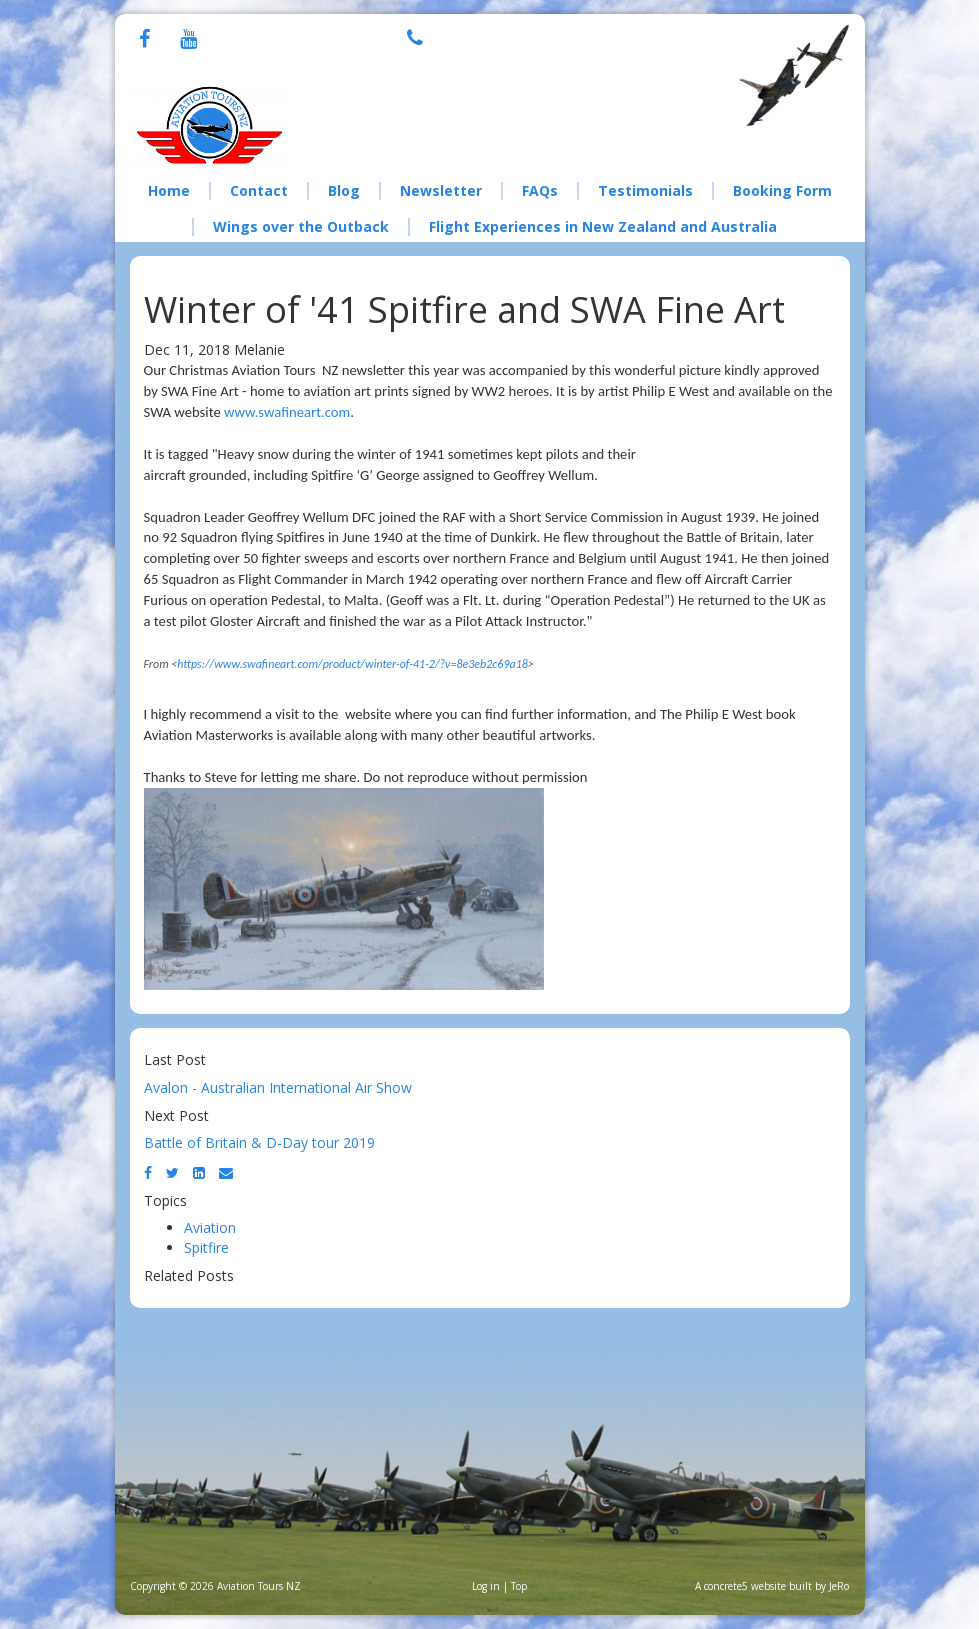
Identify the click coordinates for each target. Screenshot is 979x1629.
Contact (259, 190)
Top (519, 1586)
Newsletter (441, 190)
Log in (486, 1586)
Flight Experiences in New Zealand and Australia (603, 226)
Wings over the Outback (301, 226)
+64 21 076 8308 (532, 35)
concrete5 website (745, 1586)
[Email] (226, 1172)
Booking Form (782, 190)
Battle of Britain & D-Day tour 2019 (259, 1142)
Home (169, 190)
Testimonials (645, 190)
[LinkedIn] (199, 1172)
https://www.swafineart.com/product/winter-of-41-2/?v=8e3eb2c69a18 (352, 664)
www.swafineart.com (287, 412)
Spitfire (206, 1247)
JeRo (839, 1586)
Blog (344, 190)
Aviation (210, 1227)
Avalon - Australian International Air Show (278, 1087)
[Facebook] (144, 40)
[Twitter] (172, 1172)
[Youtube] (188, 40)
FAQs (540, 190)
